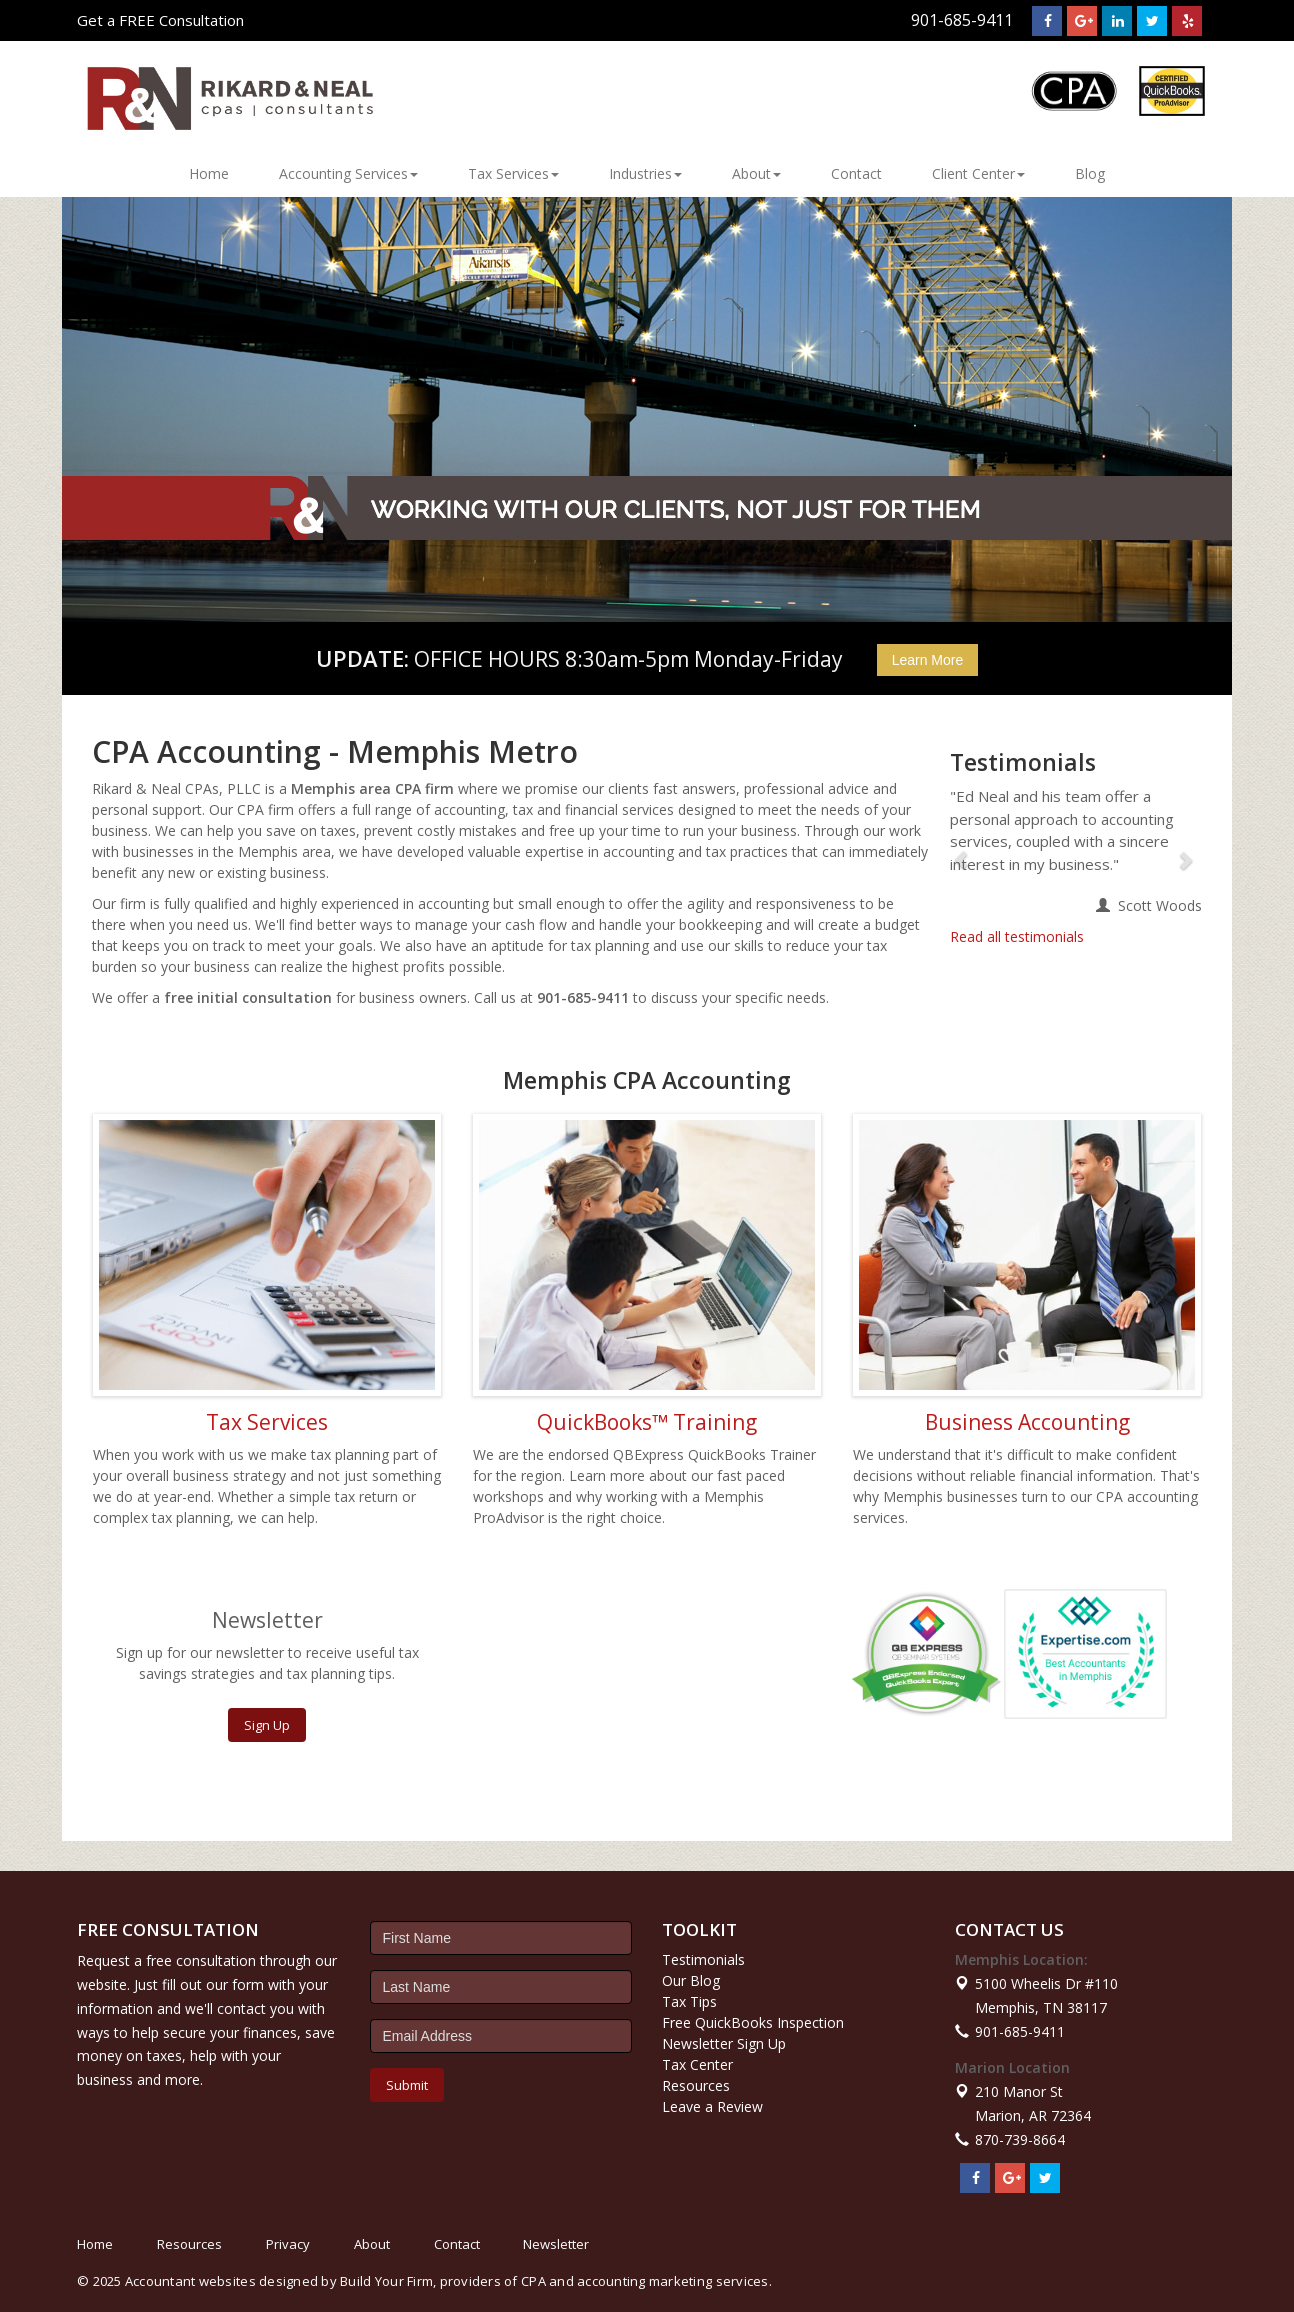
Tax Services (513, 173)
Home (209, 173)
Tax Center (697, 2064)
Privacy (288, 2244)
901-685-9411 (962, 20)
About (756, 173)
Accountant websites (190, 2281)
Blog (1090, 173)
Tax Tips (689, 2001)
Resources (696, 2085)
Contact (856, 173)
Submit (407, 2085)
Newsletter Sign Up (724, 2043)
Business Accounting (1027, 1422)
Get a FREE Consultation (160, 20)
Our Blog (691, 1980)
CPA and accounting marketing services (645, 2281)
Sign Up (267, 1725)
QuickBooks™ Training (647, 1422)
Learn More (928, 660)
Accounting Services (348, 173)
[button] (150, 409)
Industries (645, 173)
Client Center (978, 173)
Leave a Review (712, 2106)
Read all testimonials (1017, 936)
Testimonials (703, 1959)
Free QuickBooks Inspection (753, 2022)
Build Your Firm (386, 2281)
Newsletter (556, 2244)
